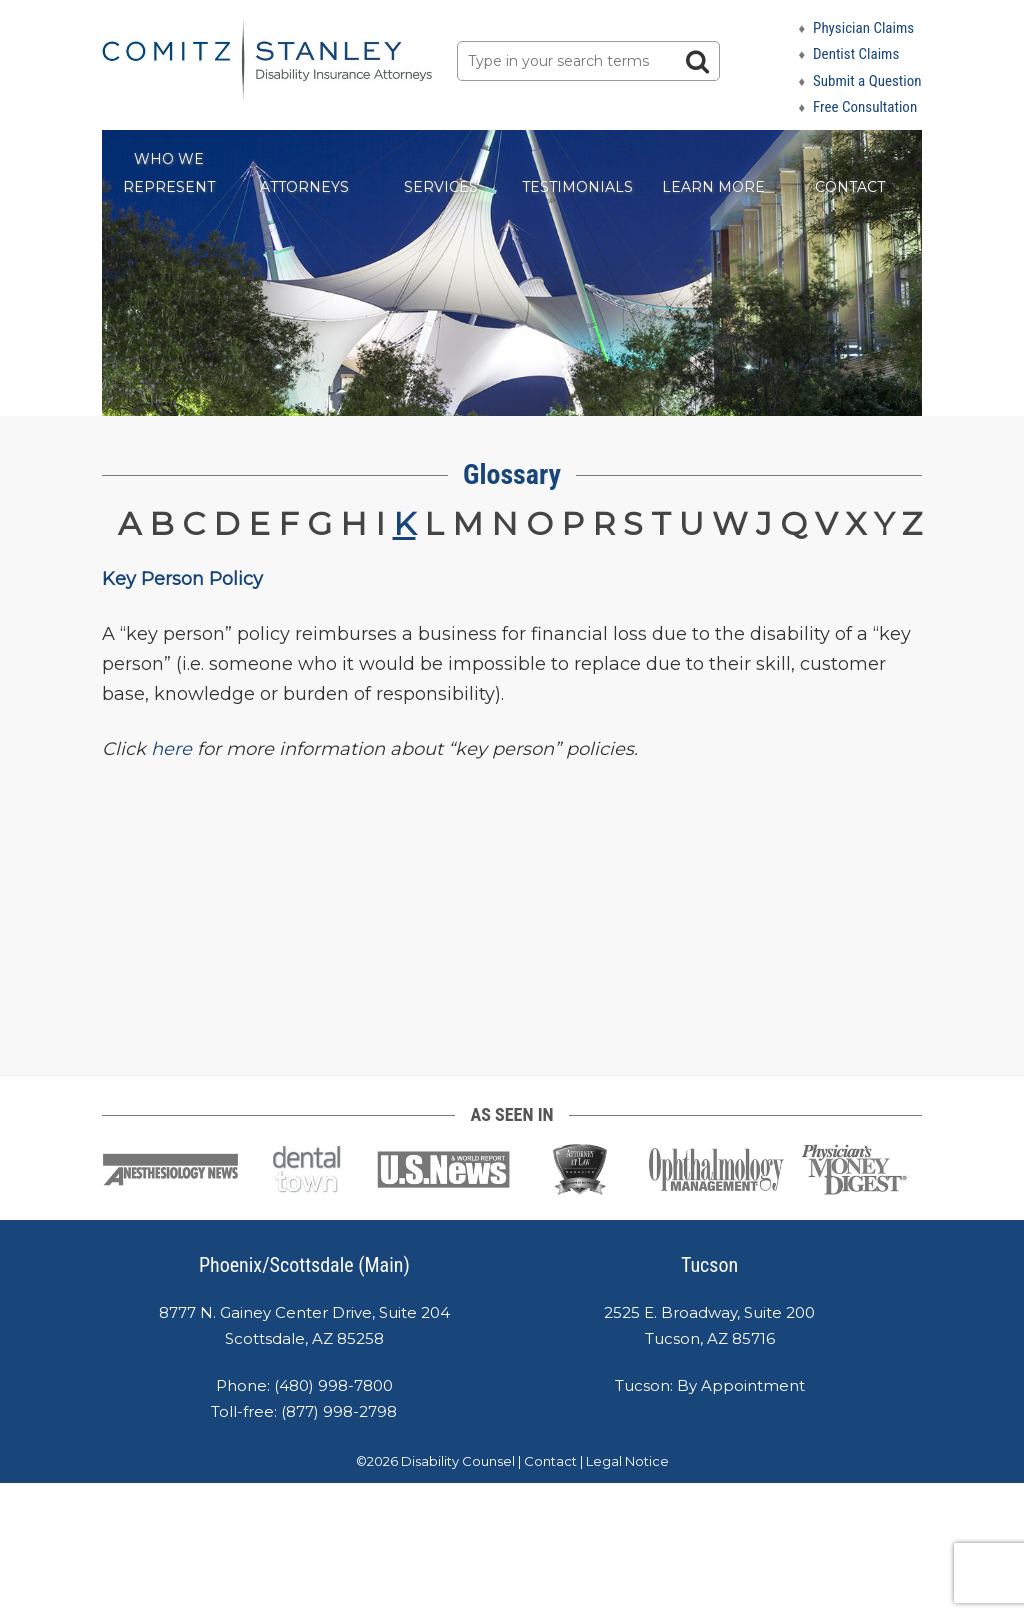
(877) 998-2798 (339, 1411)
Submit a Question (867, 81)
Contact (850, 187)
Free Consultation (865, 107)
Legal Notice (627, 1461)
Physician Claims (863, 28)
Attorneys (304, 187)
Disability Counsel (458, 1461)
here (171, 749)
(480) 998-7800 (333, 1385)
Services (441, 187)
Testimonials (577, 187)
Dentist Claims (856, 54)
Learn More (713, 187)
